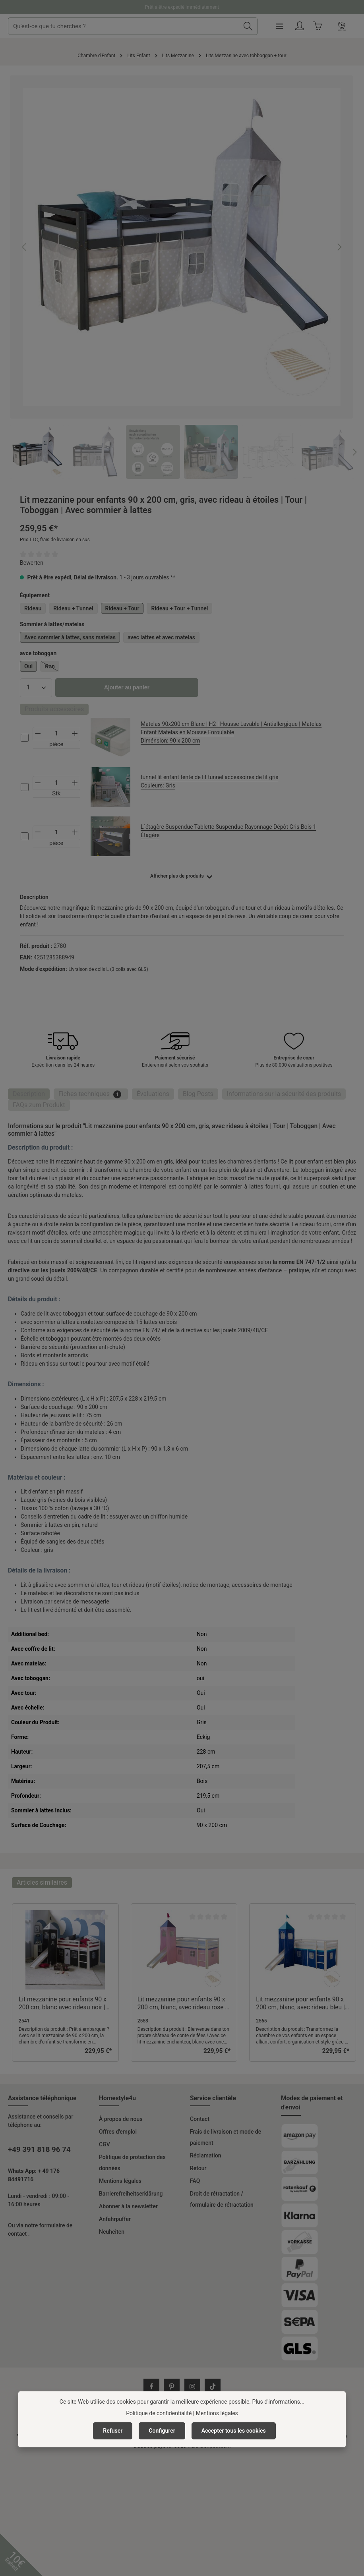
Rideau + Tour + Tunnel (179, 608)
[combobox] (153, 26)
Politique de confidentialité (159, 2413)
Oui (28, 666)
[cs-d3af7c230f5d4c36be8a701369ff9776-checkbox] (25, 738)
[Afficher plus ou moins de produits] (182, 876)
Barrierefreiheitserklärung (131, 2193)
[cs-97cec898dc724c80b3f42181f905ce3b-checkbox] (25, 836)
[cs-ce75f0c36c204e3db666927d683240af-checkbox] (25, 787)
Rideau (32, 608)
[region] (182, 277)
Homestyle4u (117, 2098)
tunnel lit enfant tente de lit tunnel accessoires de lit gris (234, 782)
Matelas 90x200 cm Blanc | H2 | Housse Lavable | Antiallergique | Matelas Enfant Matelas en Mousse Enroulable (234, 733)
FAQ (195, 2181)
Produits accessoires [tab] (54, 709)
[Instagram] (192, 2387)
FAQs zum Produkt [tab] (39, 1105)
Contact (199, 2119)
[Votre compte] (328, 26)
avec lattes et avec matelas (161, 637)
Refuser (112, 2430)
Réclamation (205, 2155)
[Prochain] (339, 247)
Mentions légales (120, 2181)
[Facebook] (151, 2387)
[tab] (29, 1094)
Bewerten (31, 563)
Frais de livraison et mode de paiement (225, 2137)
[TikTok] (213, 2387)
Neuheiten (111, 2232)
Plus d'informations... (278, 2401)
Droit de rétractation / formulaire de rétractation (222, 2199)
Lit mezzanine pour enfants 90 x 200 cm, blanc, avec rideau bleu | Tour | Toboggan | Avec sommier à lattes (300, 2004)
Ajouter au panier (127, 687)
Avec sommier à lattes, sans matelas (70, 637)
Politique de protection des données (132, 2162)
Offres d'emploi (118, 2131)
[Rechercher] (277, 26)
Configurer (162, 2430)
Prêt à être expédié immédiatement (182, 7)
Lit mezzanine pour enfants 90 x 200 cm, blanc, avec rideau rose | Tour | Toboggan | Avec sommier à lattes (182, 2004)
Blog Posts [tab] (198, 1094)
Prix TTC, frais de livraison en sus (55, 539)
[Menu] (308, 26)
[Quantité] (36, 687)
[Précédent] (24, 247)
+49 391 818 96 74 (39, 2149)
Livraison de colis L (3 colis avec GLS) (108, 969)
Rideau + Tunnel (73, 608)
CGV (104, 2144)
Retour (198, 2168)
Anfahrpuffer (115, 2219)
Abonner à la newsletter (128, 2206)
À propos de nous (120, 2119)
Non (52, 667)
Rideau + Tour (122, 608)
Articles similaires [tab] (42, 1882)
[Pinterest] (172, 2387)
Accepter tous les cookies (233, 2430)
